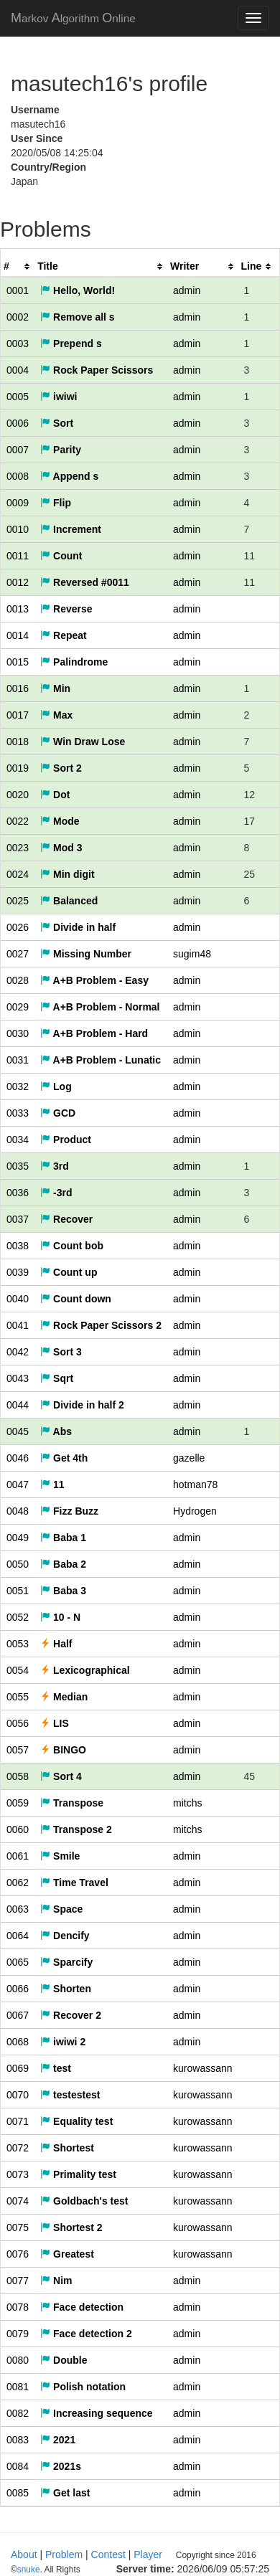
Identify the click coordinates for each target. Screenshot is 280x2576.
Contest (108, 2554)
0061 (17, 1856)
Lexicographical (84, 1670)
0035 (17, 1166)
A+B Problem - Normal (99, 1007)
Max (56, 715)
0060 (17, 1829)
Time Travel (74, 1882)
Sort (56, 423)
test (55, 2068)
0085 (17, 2493)
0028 (17, 980)
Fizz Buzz (69, 1511)
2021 (57, 2439)
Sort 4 (61, 1776)
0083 (17, 2439)
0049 (17, 1537)
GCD (57, 1113)
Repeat (63, 635)
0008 (17, 476)
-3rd (56, 1192)
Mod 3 (61, 847)
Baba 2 (63, 1564)
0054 (17, 1670)
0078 (17, 2307)
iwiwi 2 (62, 2041)
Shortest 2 (71, 2227)
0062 (17, 1882)
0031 (17, 1060)
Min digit (67, 874)
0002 (17, 317)
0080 (17, 2360)
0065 (17, 1962)
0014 (17, 635)
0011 (17, 556)
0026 (17, 927)
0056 (17, 1723)
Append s (69, 476)
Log (56, 1086)
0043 (17, 1378)
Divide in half (78, 927)
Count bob (71, 1245)
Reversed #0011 (84, 582)
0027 (17, 954)
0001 (17, 290)
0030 (17, 1033)
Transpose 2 (76, 1829)
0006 (17, 423)
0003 (17, 343)
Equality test (76, 2121)
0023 (17, 847)
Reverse (66, 609)
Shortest (67, 2148)
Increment (70, 529)
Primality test (78, 2174)
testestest (70, 2095)
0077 (17, 2280)
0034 (17, 1139)
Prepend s (71, 343)
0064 (17, 1935)
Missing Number (85, 954)
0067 (17, 2015)
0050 (17, 1564)
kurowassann (203, 2068)
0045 (17, 1431)
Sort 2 (61, 768)
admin (186, 290)
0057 (17, 1750)
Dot (55, 794)
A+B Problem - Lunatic (100, 1060)
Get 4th (64, 1458)
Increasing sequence (96, 2413)
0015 (17, 662)
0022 (17, 821)
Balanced (69, 900)
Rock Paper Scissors (96, 370)
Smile (60, 1856)
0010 (17, 529)
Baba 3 (63, 1590)
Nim (56, 2280)
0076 (17, 2254)
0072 (17, 2148)
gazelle (189, 1458)
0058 (17, 1776)
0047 (17, 1484)
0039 (17, 1272)
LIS (54, 1723)
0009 (17, 502)
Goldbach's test (84, 2201)
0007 (17, 449)
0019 (17, 768)
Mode (59, 821)
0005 (17, 396)
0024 (17, 874)
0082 (17, 2413)
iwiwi (58, 396)
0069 (17, 2068)
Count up (68, 1272)
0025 (17, 900)
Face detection (81, 2307)
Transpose (71, 1803)
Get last (65, 2493)
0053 (17, 1643)
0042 (17, 1352)
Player (148, 2554)
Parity (60, 449)
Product (65, 1139)
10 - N (60, 1617)
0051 (17, 1590)
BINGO (63, 1750)
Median (64, 1697)
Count (61, 556)
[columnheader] (17, 266)
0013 (17, 609)
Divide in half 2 (82, 1405)
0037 (17, 1219)
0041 (17, 1325)
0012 (17, 582)
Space (61, 1909)
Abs (56, 1431)
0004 (17, 370)
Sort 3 (61, 1352)
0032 (17, 1086)
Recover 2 (70, 2015)
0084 (17, 2466)
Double (63, 2360)
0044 (17, 1405)
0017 (17, 715)
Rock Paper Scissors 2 (101, 1325)
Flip (55, 502)
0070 (17, 2095)
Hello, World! (77, 290)
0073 (17, 2174)
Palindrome (74, 662)
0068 (17, 2041)
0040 (17, 1298)
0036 (17, 1192)
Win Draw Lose (82, 741)
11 (52, 1484)
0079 (17, 2333)
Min (55, 688)
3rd (54, 1166)
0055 (17, 1697)
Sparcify (66, 1962)
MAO (73, 18)
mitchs (187, 1803)
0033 (17, 1113)
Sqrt (56, 1378)
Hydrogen (195, 1511)
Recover (66, 1219)
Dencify (64, 1935)
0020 (17, 794)
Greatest (67, 2254)
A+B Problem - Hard (94, 1033)
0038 (17, 1245)
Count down (75, 1298)
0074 (17, 2201)
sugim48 (192, 954)
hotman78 (195, 1484)
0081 (17, 2386)
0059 (17, 1803)
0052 (17, 1617)
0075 (17, 2227)
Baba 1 (63, 1537)
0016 (17, 688)
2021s (60, 2466)
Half (56, 1643)
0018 (17, 741)
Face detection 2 (86, 2333)
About (24, 2554)
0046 (17, 1458)
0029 (17, 1007)
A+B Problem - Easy (94, 980)
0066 (17, 1988)
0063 (17, 1909)
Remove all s (77, 317)
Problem (64, 2554)
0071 (17, 2121)
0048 (17, 1511)
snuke (122, 2570)
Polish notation (83, 2386)
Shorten (65, 1988)
